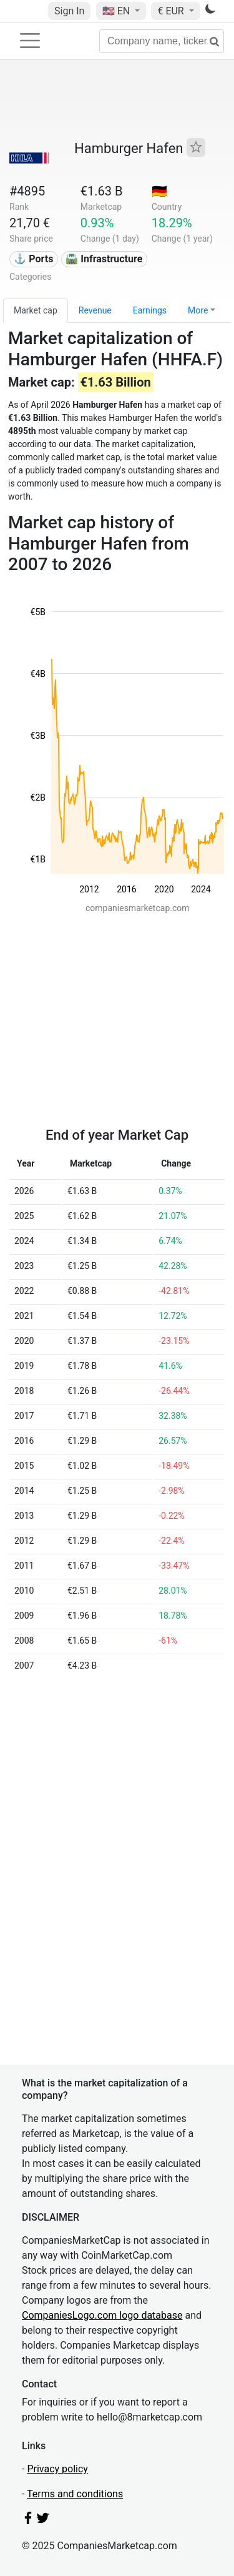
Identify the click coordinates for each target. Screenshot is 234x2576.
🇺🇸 (117, 11)
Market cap (35, 310)
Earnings (150, 310)
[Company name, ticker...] (161, 41)
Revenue (95, 310)
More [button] (198, 310)
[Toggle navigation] (30, 41)
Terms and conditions (75, 2494)
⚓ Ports (33, 259)
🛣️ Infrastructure (104, 259)
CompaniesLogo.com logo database (102, 2315)
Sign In (69, 11)
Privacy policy (57, 2469)
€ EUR (171, 11)
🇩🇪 (159, 191)
